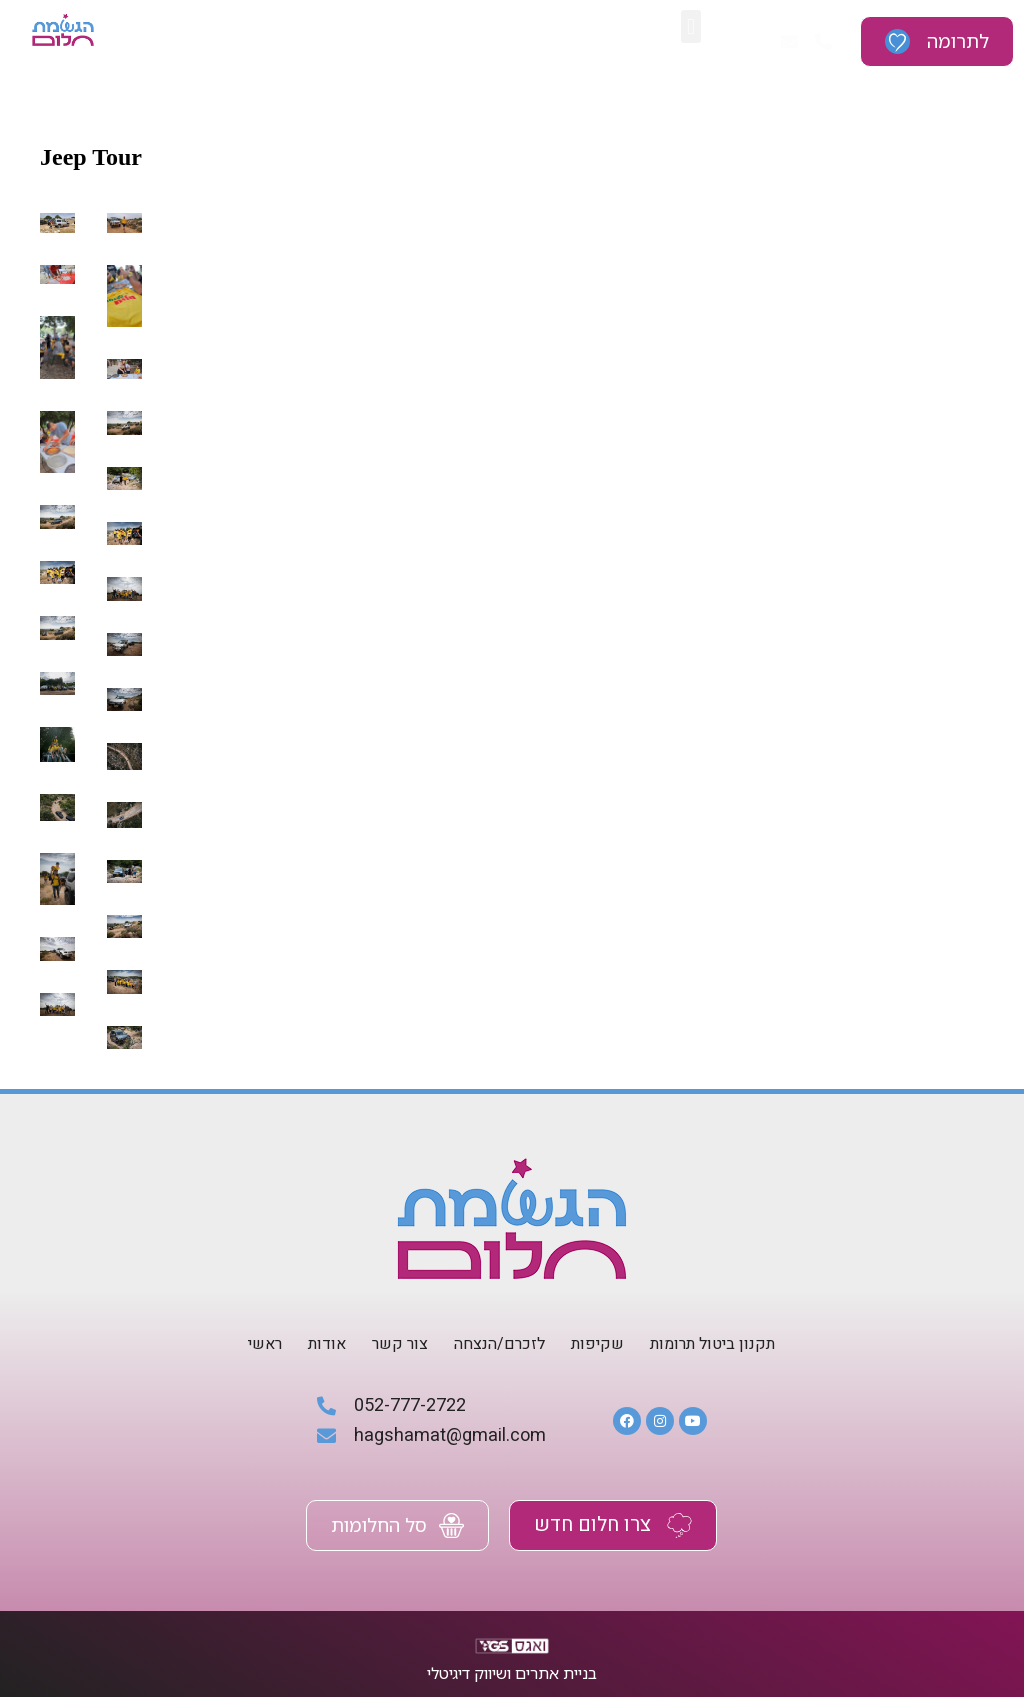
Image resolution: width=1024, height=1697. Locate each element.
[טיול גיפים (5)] (124, 926)
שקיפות (597, 1344)
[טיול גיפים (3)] (124, 981)
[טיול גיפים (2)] (57, 1003)
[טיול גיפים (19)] (57, 516)
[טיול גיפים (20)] (124, 477)
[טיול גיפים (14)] (124, 643)
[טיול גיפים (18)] (124, 532)
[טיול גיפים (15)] (57, 628)
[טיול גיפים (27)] (124, 223)
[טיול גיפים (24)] (57, 347)
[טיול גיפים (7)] (57, 878)
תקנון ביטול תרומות (712, 1344)
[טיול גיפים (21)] (124, 422)
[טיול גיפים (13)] (57, 683)
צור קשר (400, 1344)
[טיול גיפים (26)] (57, 274)
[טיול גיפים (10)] (124, 756)
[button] (690, 26)
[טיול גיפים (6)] (124, 870)
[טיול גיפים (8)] (124, 814)
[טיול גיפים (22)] (57, 441)
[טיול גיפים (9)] (57, 807)
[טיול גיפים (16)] (124, 588)
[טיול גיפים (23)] (124, 369)
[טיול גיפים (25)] (124, 295)
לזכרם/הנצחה (499, 1344)
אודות (327, 1344)
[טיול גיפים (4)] (57, 948)
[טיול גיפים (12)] (124, 699)
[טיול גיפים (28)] (57, 223)
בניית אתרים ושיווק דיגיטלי (512, 1673)
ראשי (265, 1344)
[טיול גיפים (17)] (57, 571)
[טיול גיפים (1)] (124, 1036)
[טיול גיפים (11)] (57, 744)
